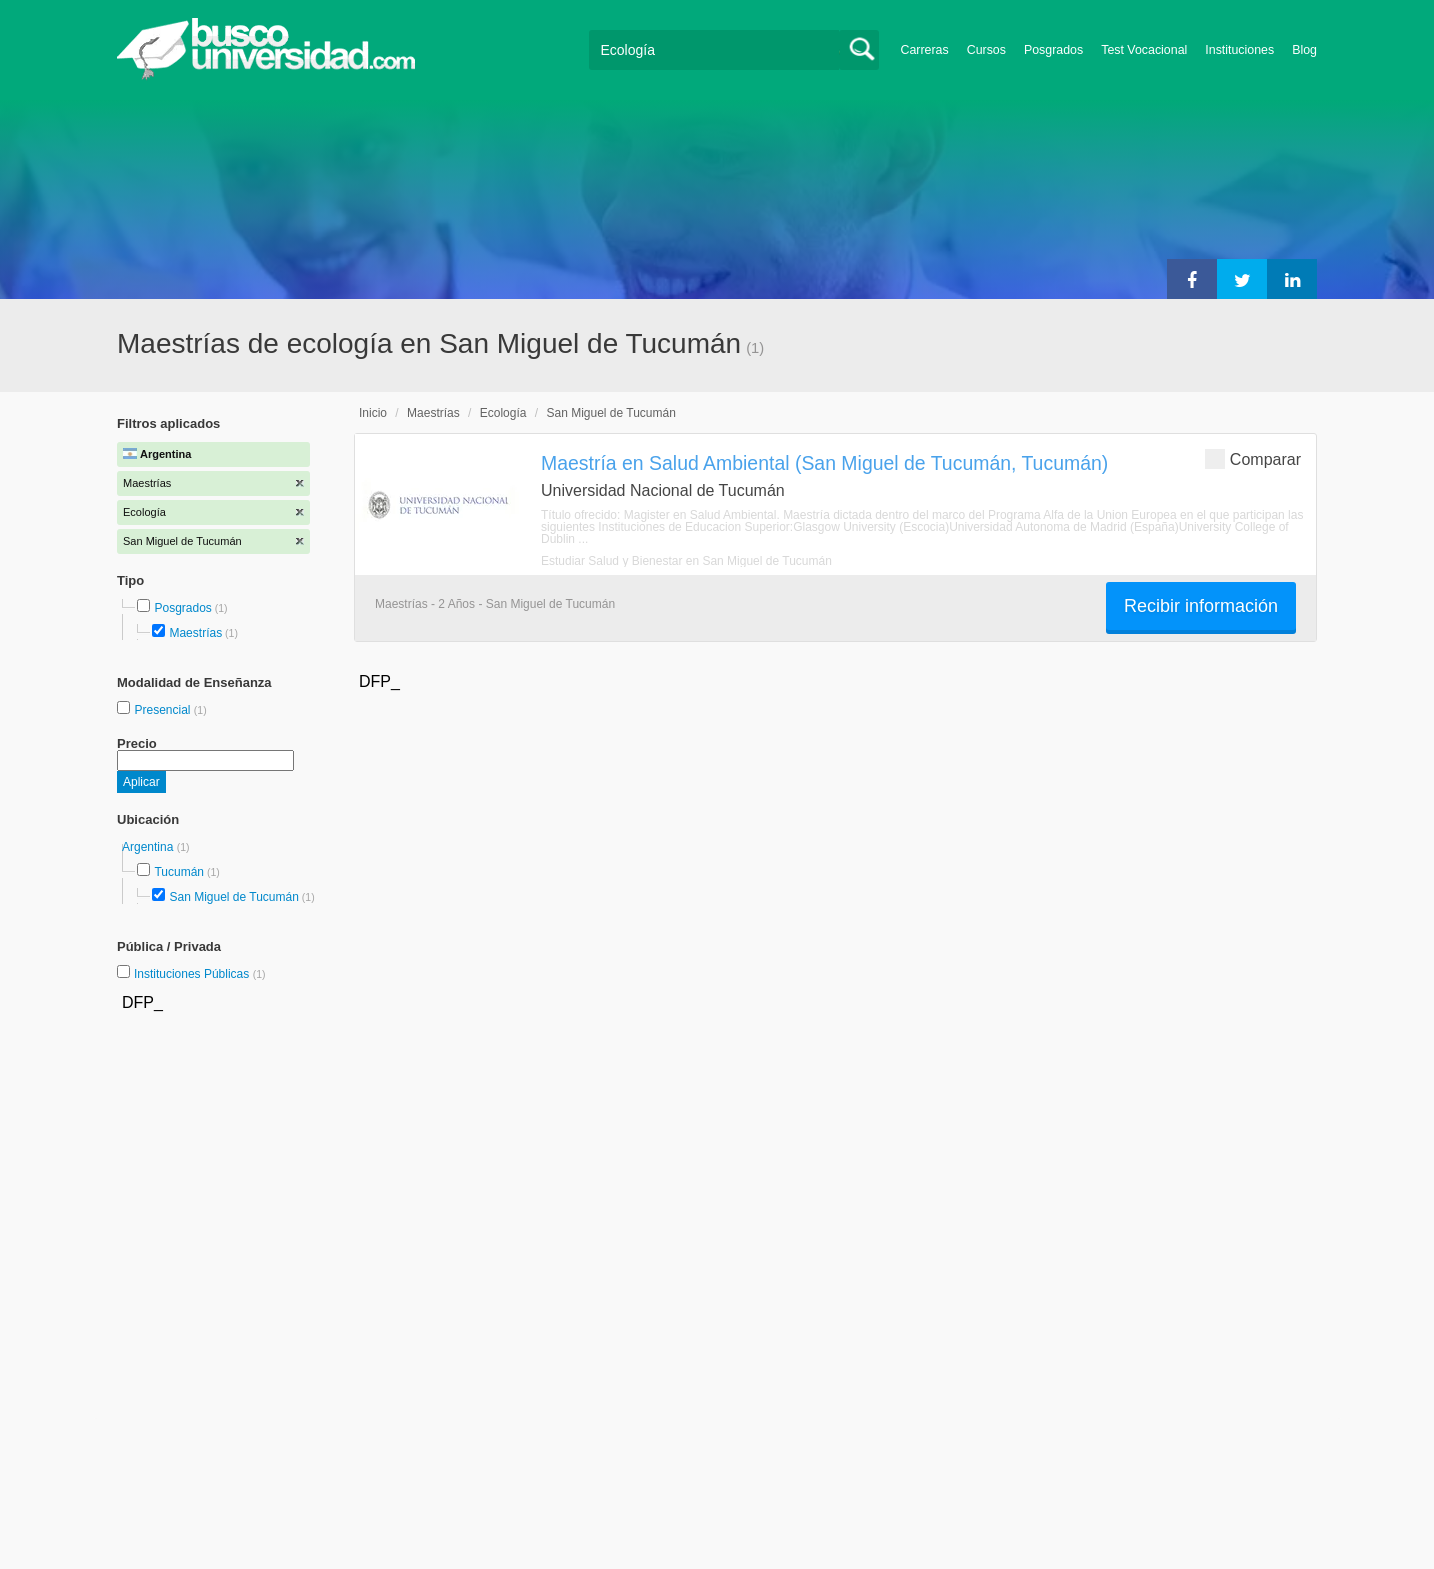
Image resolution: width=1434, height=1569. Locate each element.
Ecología (503, 413)
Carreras (925, 50)
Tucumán (179, 872)
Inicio (373, 413)
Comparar (1253, 458)
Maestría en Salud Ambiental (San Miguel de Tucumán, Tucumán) (824, 463)
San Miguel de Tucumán (233, 897)
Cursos (986, 50)
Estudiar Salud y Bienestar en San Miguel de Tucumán (686, 561)
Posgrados (1053, 50)
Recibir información (1201, 606)
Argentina (149, 847)
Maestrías (195, 633)
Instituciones (1239, 50)
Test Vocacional (1144, 50)
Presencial (163, 710)
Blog (1304, 50)
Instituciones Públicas (200, 974)
